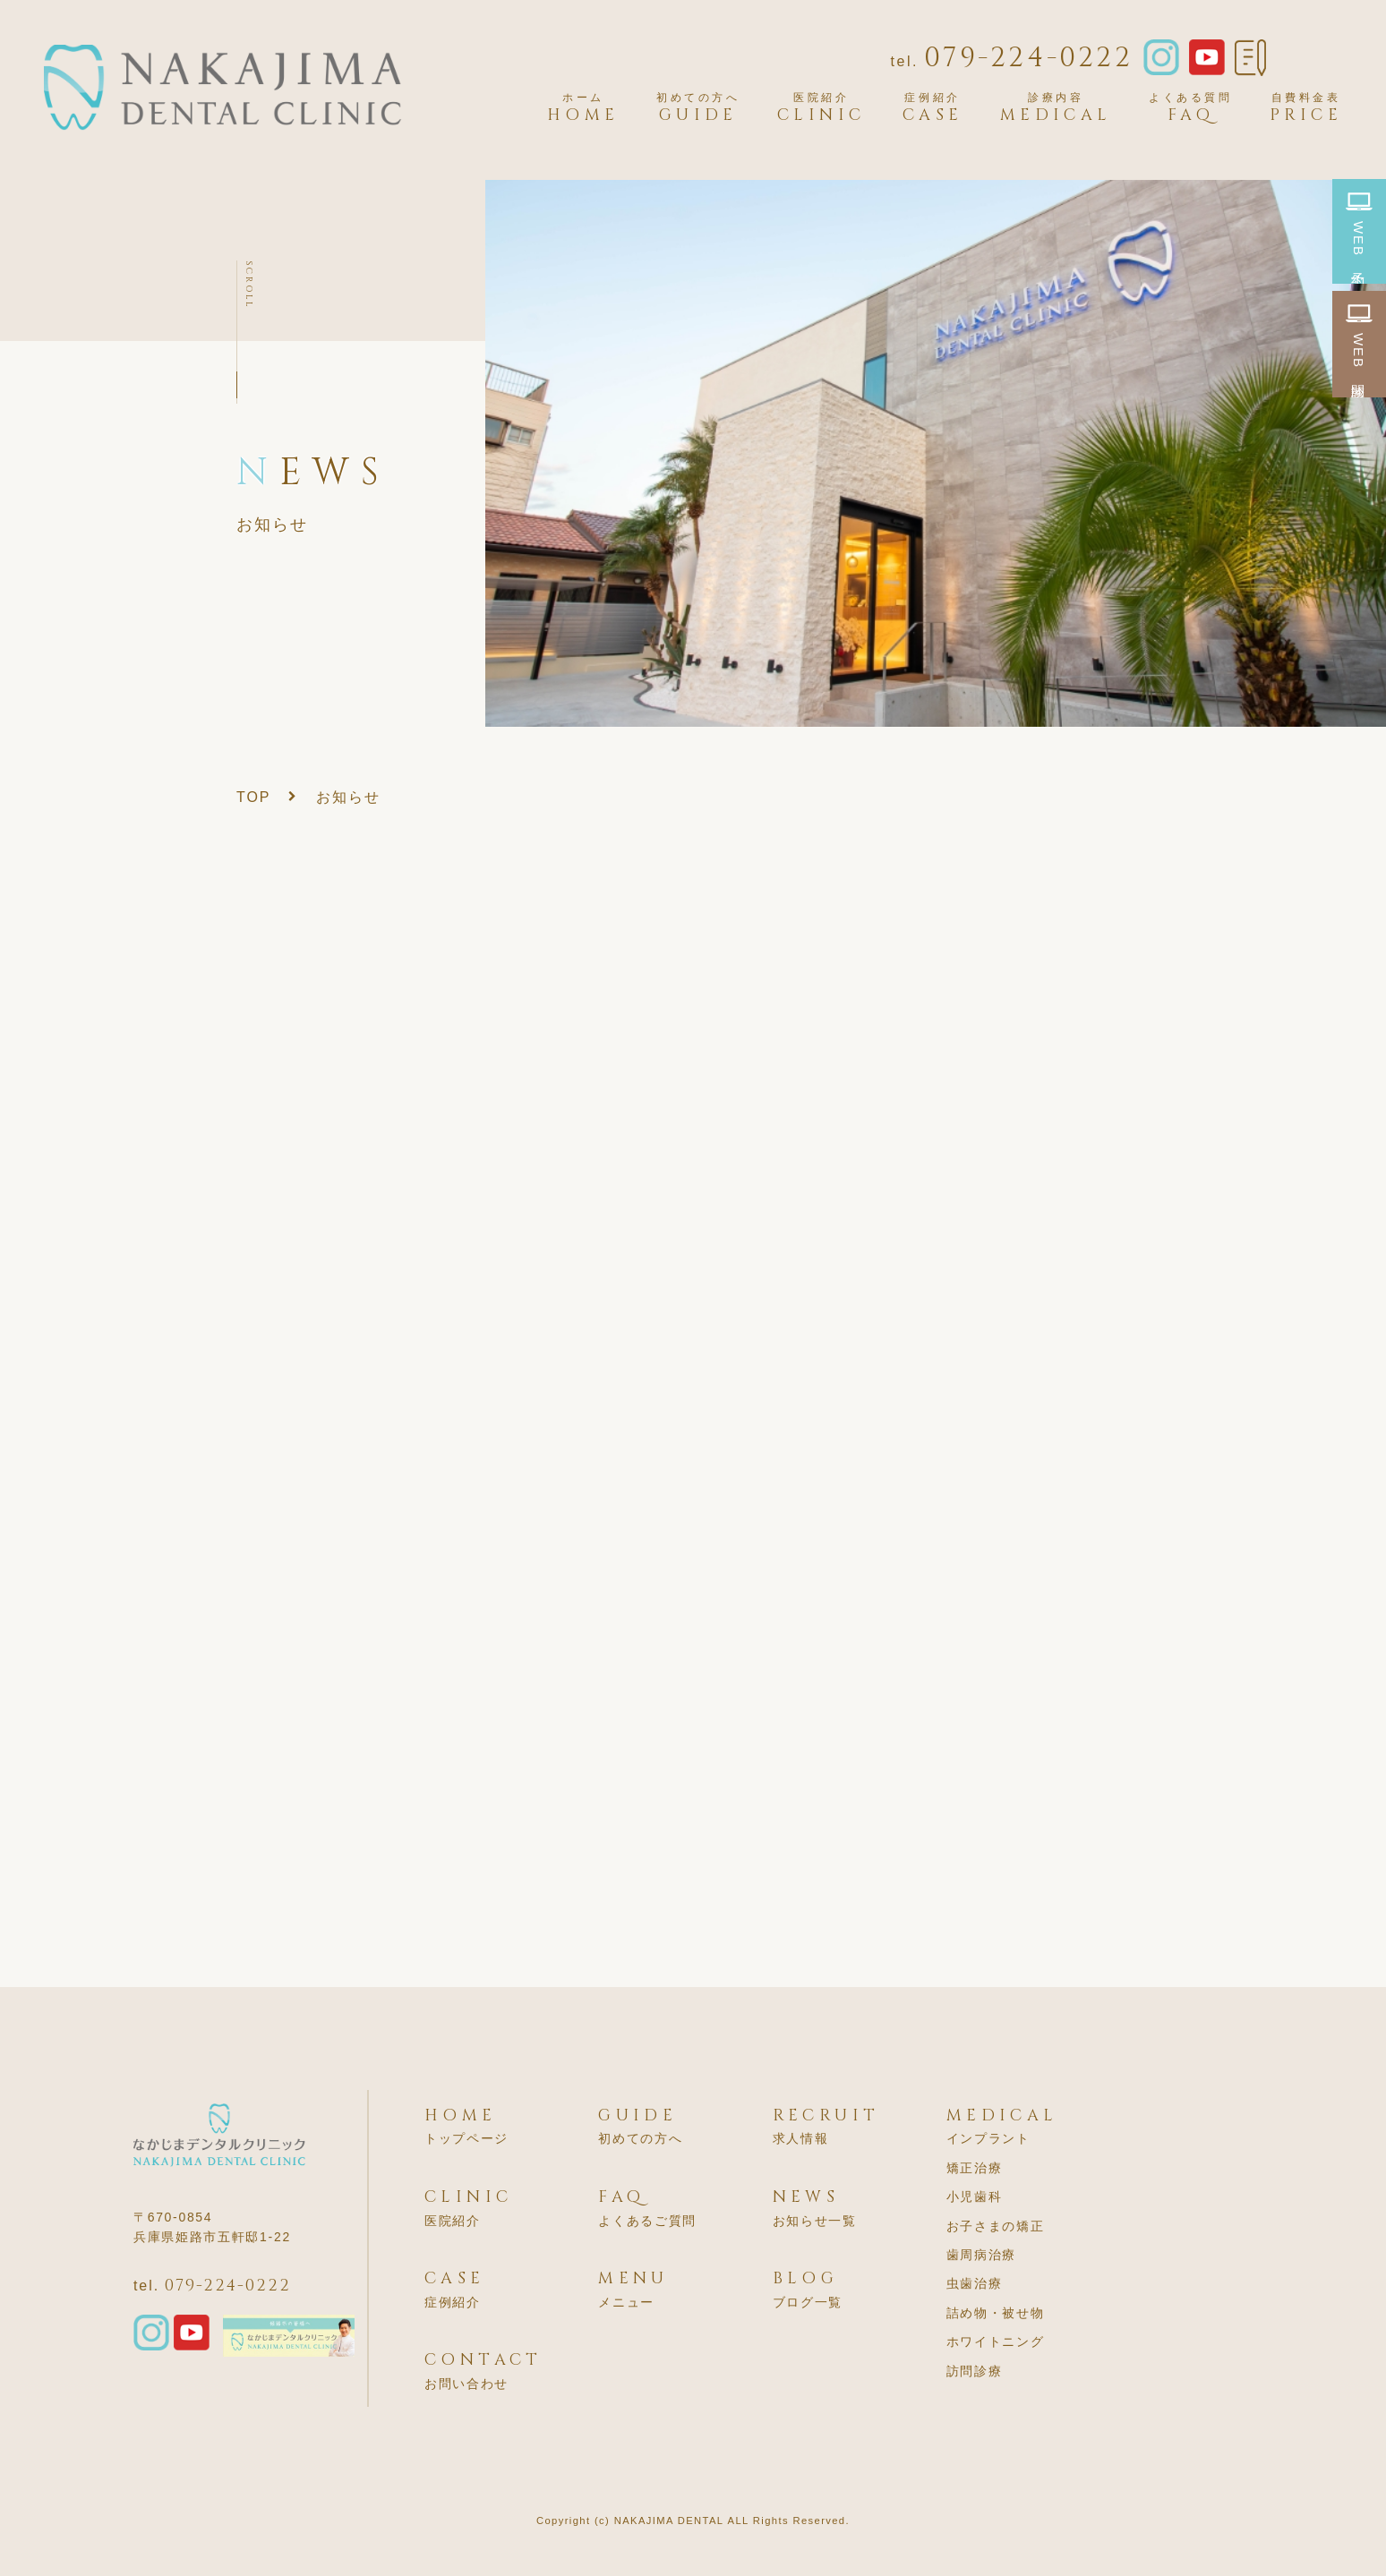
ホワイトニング (995, 2341)
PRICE (1306, 108)
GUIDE (698, 108)
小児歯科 (974, 2196)
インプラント (988, 2138)
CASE (933, 108)
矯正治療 (974, 2168)
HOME (583, 108)
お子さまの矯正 (995, 2226)
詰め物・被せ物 (995, 2313)
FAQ (1191, 108)
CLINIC (821, 108)
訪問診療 (974, 2371)
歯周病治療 (981, 2255)
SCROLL (249, 284)
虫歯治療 (974, 2283)
